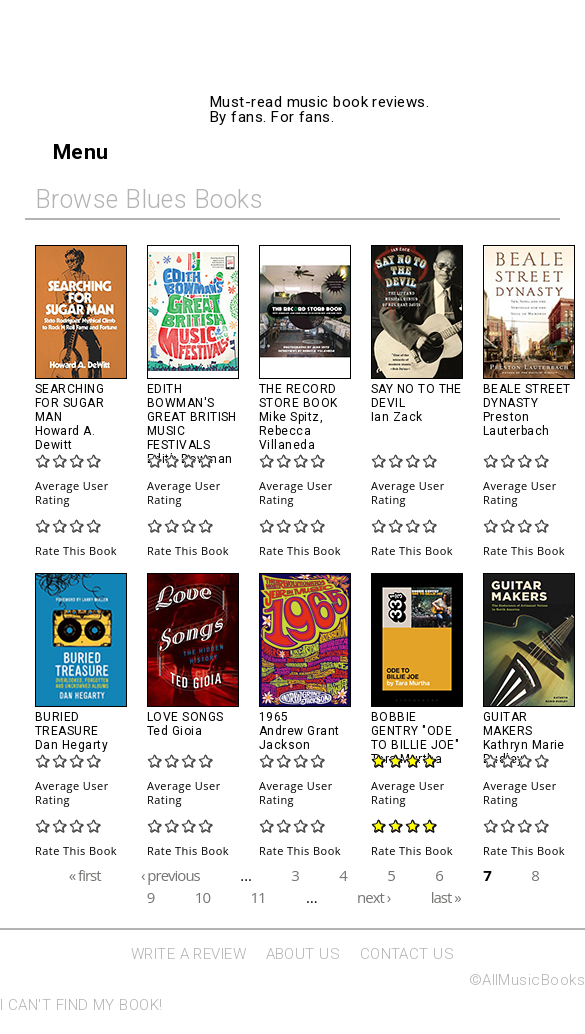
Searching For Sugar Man (69, 403)
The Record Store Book (298, 396)
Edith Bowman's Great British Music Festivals (192, 417)
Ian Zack (397, 417)
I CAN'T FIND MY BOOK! (81, 1005)
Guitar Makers (508, 724)
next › (373, 897)
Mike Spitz (289, 417)
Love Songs (185, 717)
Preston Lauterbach (516, 424)
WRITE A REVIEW (188, 954)
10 (202, 897)
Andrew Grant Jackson (299, 738)
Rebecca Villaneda (287, 438)
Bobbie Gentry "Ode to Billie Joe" (415, 731)
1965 (274, 717)
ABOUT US (303, 954)
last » (446, 897)
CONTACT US (407, 954)
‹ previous (170, 874)
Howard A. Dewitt (65, 438)
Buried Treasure (67, 724)
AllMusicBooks (371, 72)
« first (85, 874)
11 (257, 897)
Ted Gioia (174, 731)
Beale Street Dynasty (526, 396)
